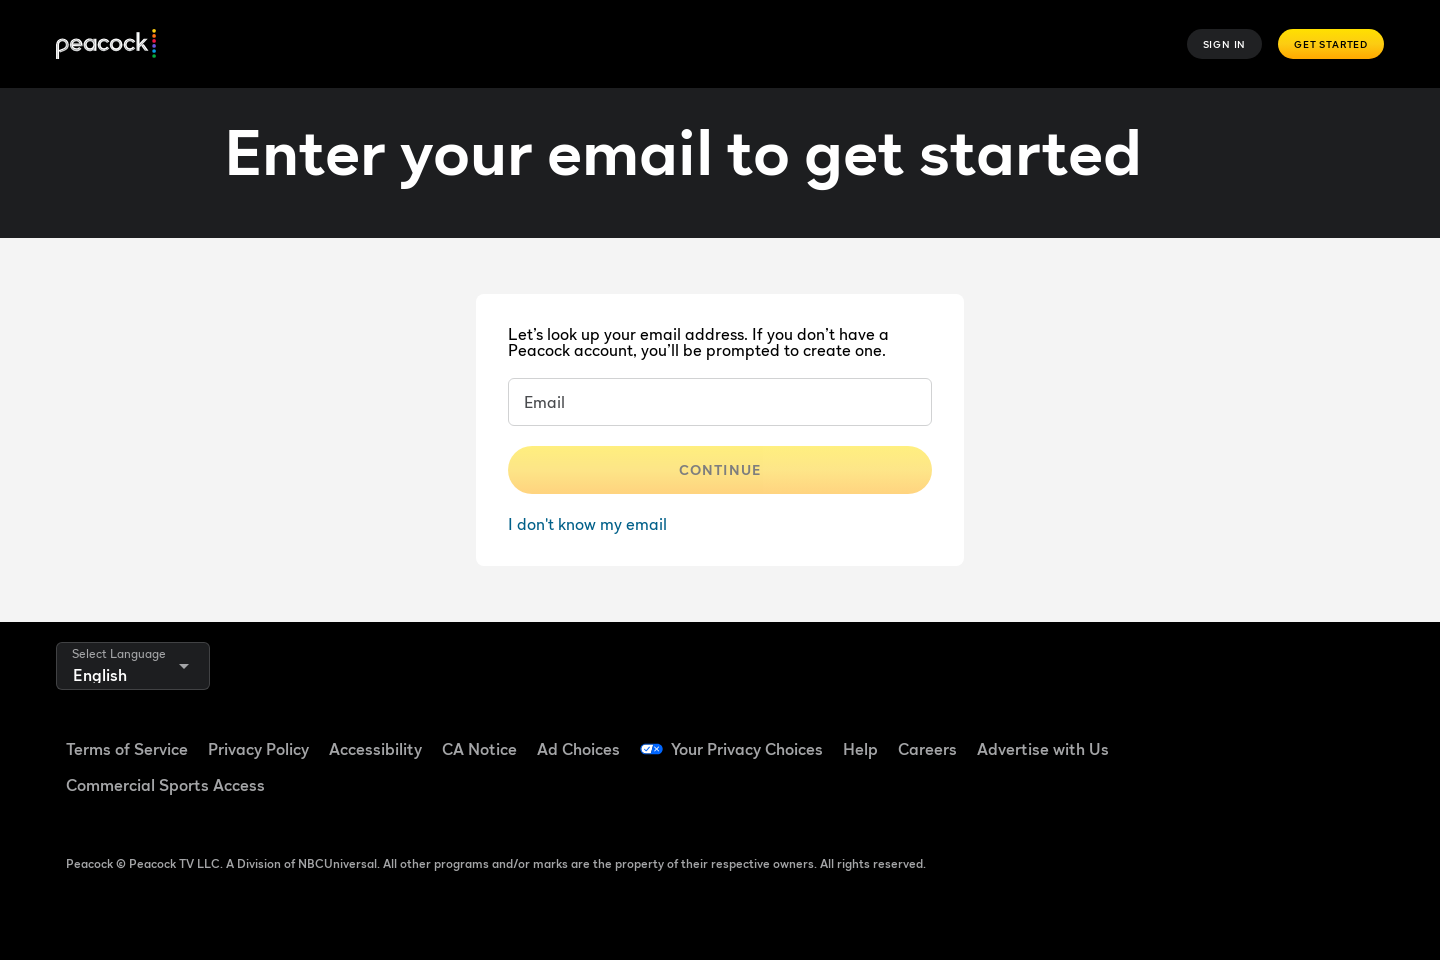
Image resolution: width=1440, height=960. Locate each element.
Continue (720, 469)
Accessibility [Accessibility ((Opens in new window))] (375, 749)
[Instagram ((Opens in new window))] (1342, 736)
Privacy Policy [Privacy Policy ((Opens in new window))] (258, 749)
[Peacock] (106, 44)
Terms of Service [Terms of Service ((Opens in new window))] (127, 749)
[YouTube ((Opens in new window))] (1290, 736)
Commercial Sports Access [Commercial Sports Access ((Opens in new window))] (165, 785)
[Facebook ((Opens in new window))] (1186, 736)
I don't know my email (587, 524)
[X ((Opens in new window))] (1186, 793)
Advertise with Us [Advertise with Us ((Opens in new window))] (1043, 749)
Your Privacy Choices (747, 749)
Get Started (1331, 44)
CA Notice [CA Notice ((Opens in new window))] (479, 749)
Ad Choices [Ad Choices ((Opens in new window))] (578, 749)
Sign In (1225, 44)
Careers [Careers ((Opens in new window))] (927, 749)
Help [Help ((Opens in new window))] (860, 749)
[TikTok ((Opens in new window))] (1238, 736)
